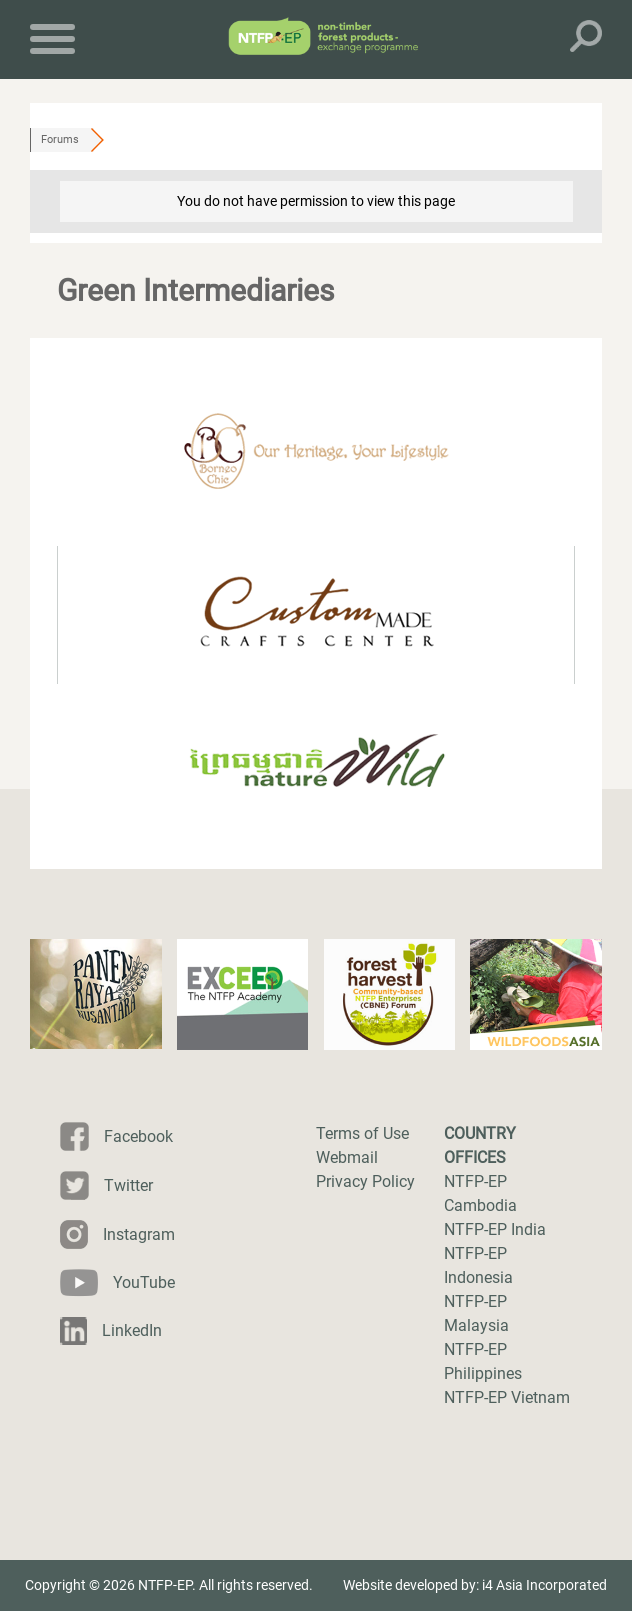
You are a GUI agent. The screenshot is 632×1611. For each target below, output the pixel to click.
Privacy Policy (365, 1181)
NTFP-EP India (495, 1229)
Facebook (138, 1136)
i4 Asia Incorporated (544, 1585)
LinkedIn (132, 1330)
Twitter (128, 1185)
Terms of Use (362, 1133)
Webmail (347, 1157)
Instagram (139, 1234)
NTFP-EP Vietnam (507, 1397)
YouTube (144, 1282)
